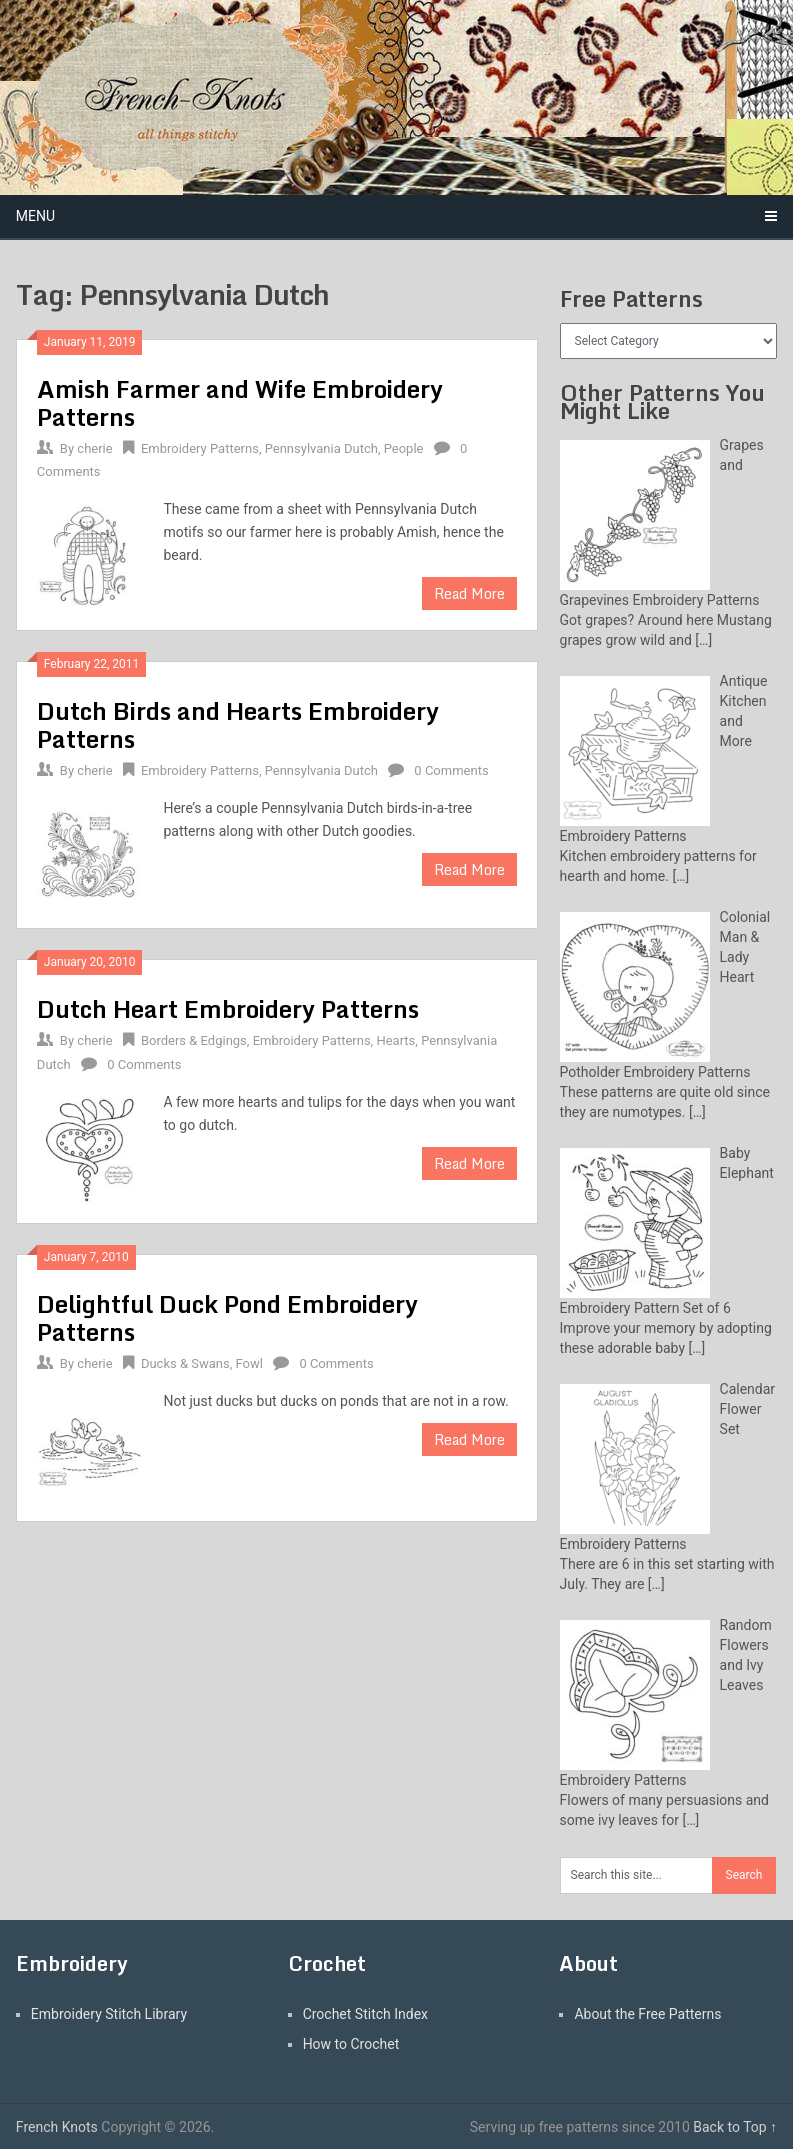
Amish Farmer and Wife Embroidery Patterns (240, 402)
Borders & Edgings (194, 1040)
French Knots (57, 2127)
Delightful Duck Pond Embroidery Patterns (227, 1317)
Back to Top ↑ (735, 2127)
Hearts (395, 1040)
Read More (469, 593)
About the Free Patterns (647, 2014)
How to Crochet (351, 2044)
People (404, 448)
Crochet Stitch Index (365, 2014)
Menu (35, 216)
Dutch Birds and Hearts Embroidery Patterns (238, 724)
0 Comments (451, 770)
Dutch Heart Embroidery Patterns (228, 1008)
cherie (94, 448)
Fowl (249, 1363)
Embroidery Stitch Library (109, 2014)
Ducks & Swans (185, 1363)
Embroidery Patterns (200, 448)
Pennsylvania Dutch (321, 448)
